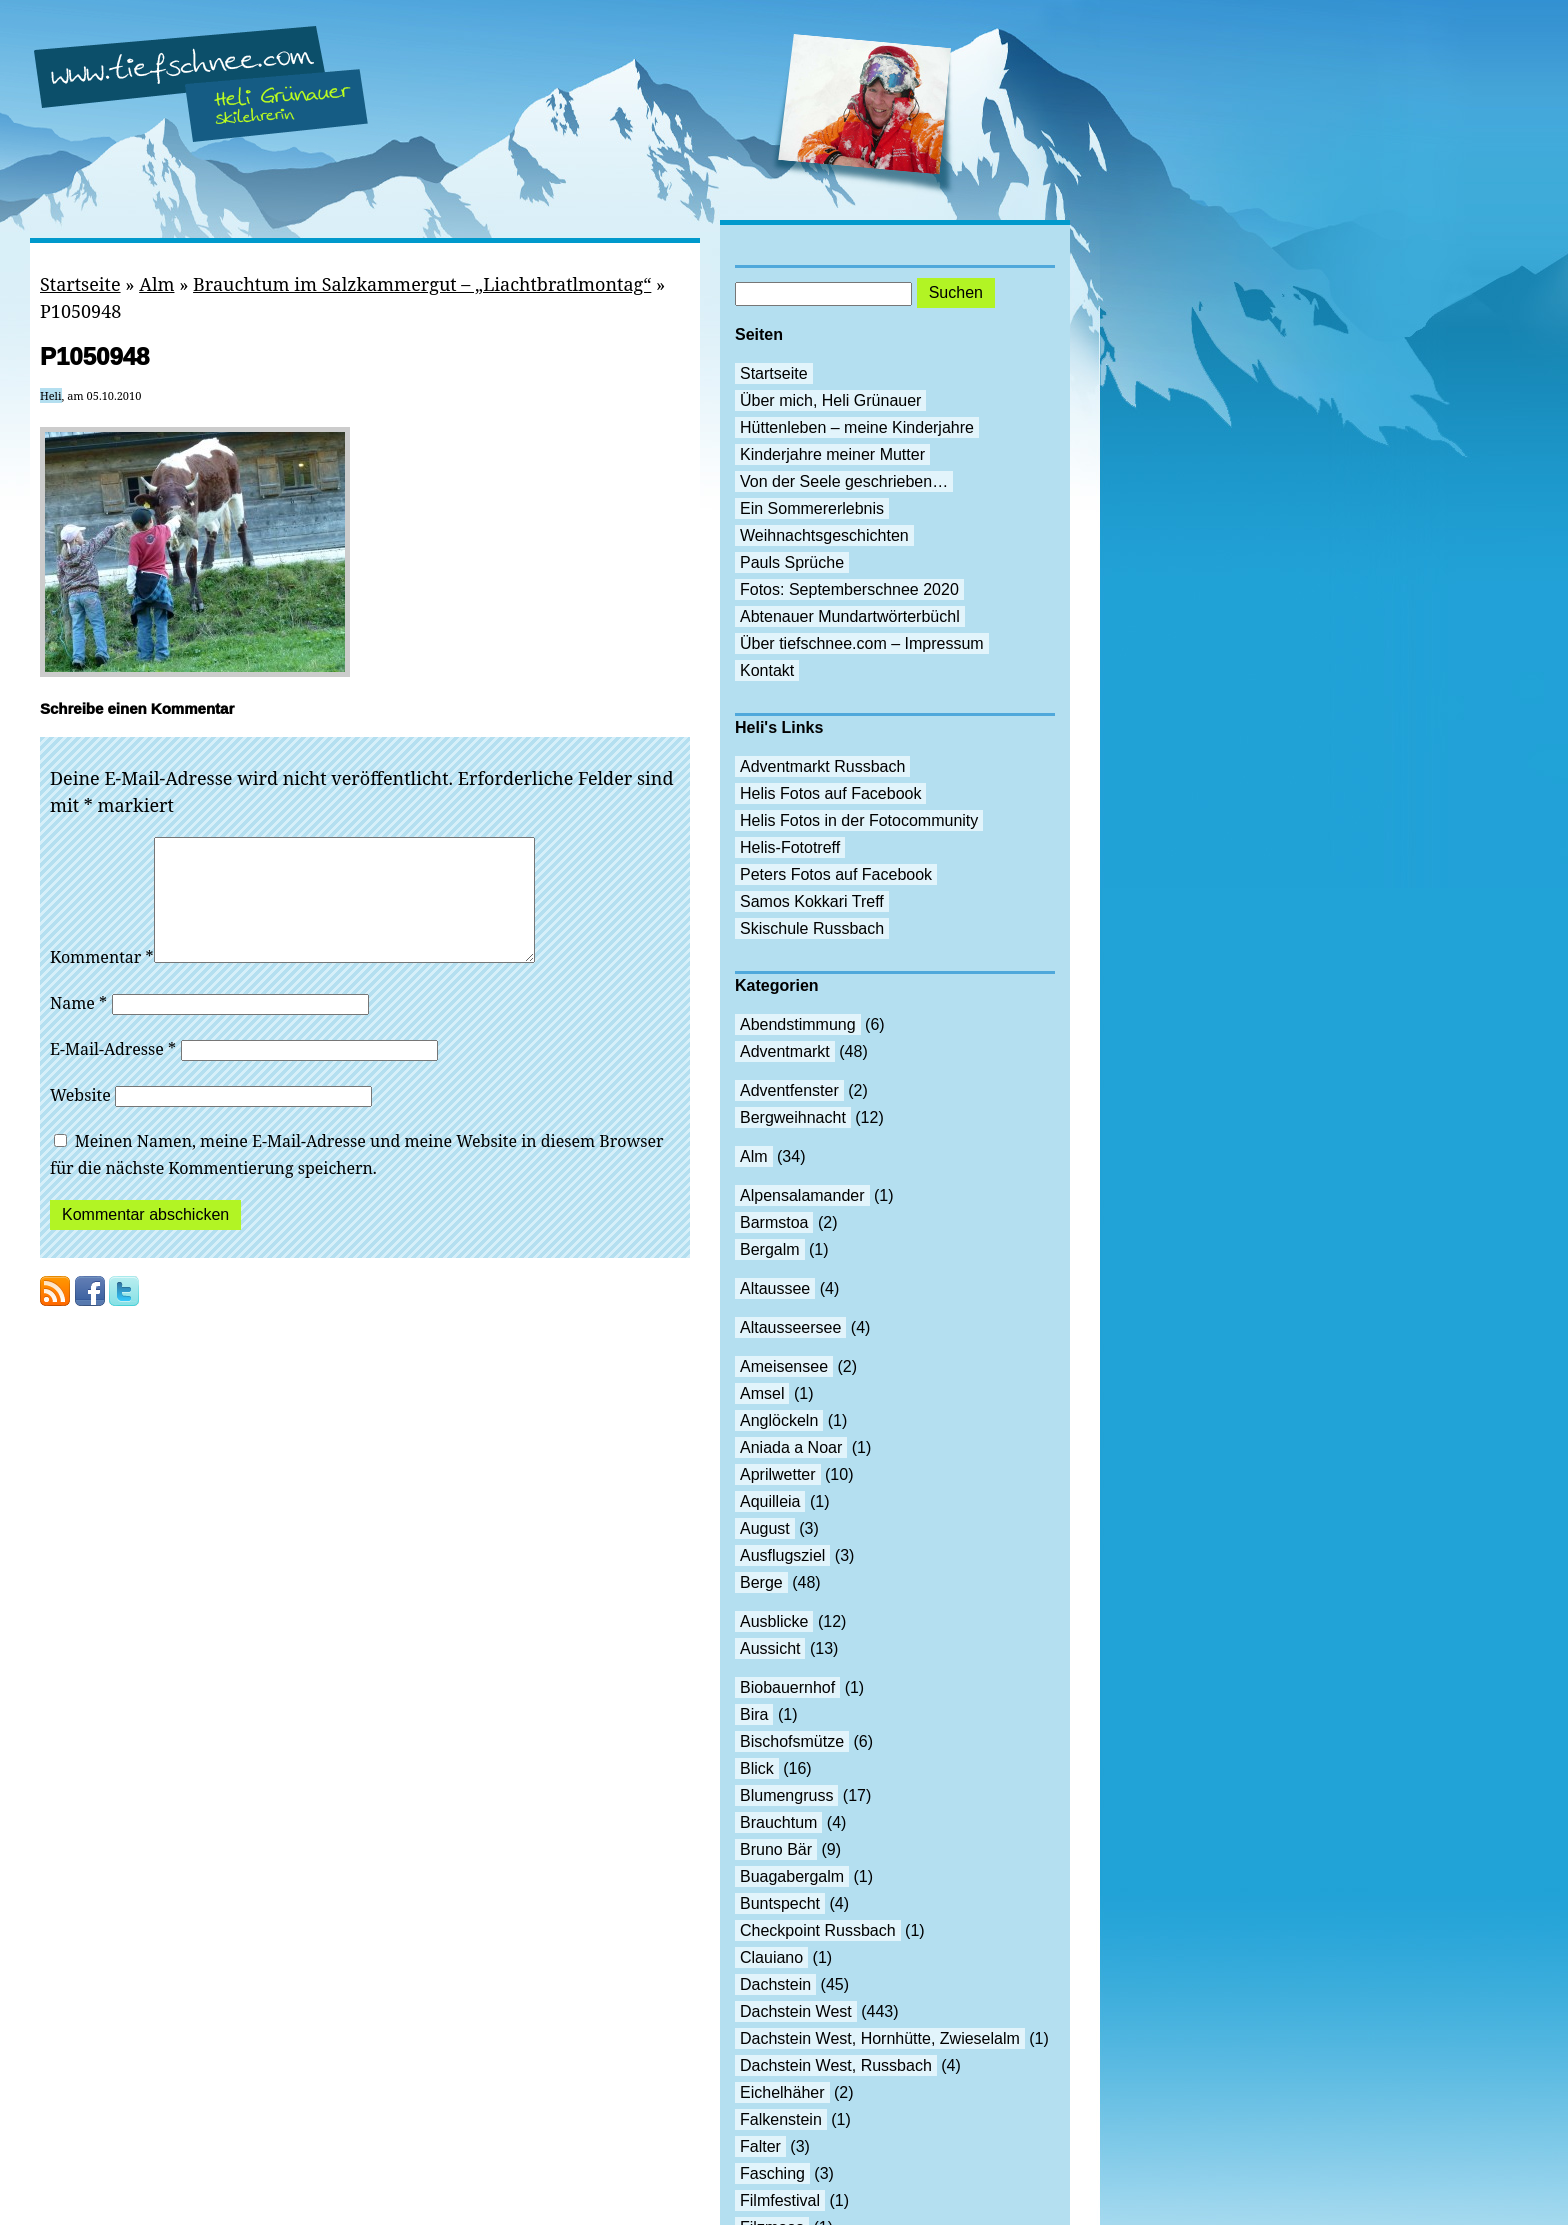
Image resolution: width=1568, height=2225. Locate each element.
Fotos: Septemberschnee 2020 (849, 589)
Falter (760, 2146)
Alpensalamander (802, 1195)
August (765, 1528)
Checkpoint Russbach (818, 1930)
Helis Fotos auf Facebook (830, 793)
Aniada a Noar (791, 1447)
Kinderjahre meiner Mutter (832, 454)
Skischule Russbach (812, 928)
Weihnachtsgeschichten (824, 535)
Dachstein (775, 1984)
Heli (51, 395)
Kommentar (102, 981)
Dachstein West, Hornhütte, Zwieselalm (880, 2038)
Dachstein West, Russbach (836, 2065)
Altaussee (775, 1288)
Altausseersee (790, 1327)
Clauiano (771, 1957)
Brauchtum (778, 1822)
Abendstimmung (798, 1024)
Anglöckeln (779, 1420)
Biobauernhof (787, 1687)
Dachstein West (796, 2011)
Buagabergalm (792, 1876)
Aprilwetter (778, 1474)
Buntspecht (780, 1903)
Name (78, 1027)
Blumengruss (786, 1795)
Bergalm (770, 1249)
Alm (156, 284)
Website (80, 1119)
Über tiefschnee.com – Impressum (862, 643)
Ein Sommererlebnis (812, 508)
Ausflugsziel (782, 1555)
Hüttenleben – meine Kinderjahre (857, 427)
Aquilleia (770, 1501)
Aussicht (770, 1648)
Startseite (80, 284)
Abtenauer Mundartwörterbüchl (850, 616)
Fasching (772, 2173)
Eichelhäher (782, 2092)
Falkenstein (781, 2119)
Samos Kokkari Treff (812, 901)
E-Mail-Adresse (113, 1073)
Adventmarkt (785, 1051)
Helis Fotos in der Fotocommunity (859, 820)
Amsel (762, 1393)
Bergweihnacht (793, 1117)
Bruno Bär (776, 1849)
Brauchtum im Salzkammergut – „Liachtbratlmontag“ (422, 284)
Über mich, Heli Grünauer (830, 400)
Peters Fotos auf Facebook (836, 874)
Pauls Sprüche (792, 562)
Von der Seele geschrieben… (844, 481)
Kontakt (767, 670)
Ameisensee (784, 1366)
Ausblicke (774, 1621)
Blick (757, 1768)
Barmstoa (774, 1222)
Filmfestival (780, 2200)
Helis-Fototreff (790, 847)
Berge (761, 1582)
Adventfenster (789, 1090)
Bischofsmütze (792, 1741)
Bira (754, 1714)
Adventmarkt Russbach (822, 766)
